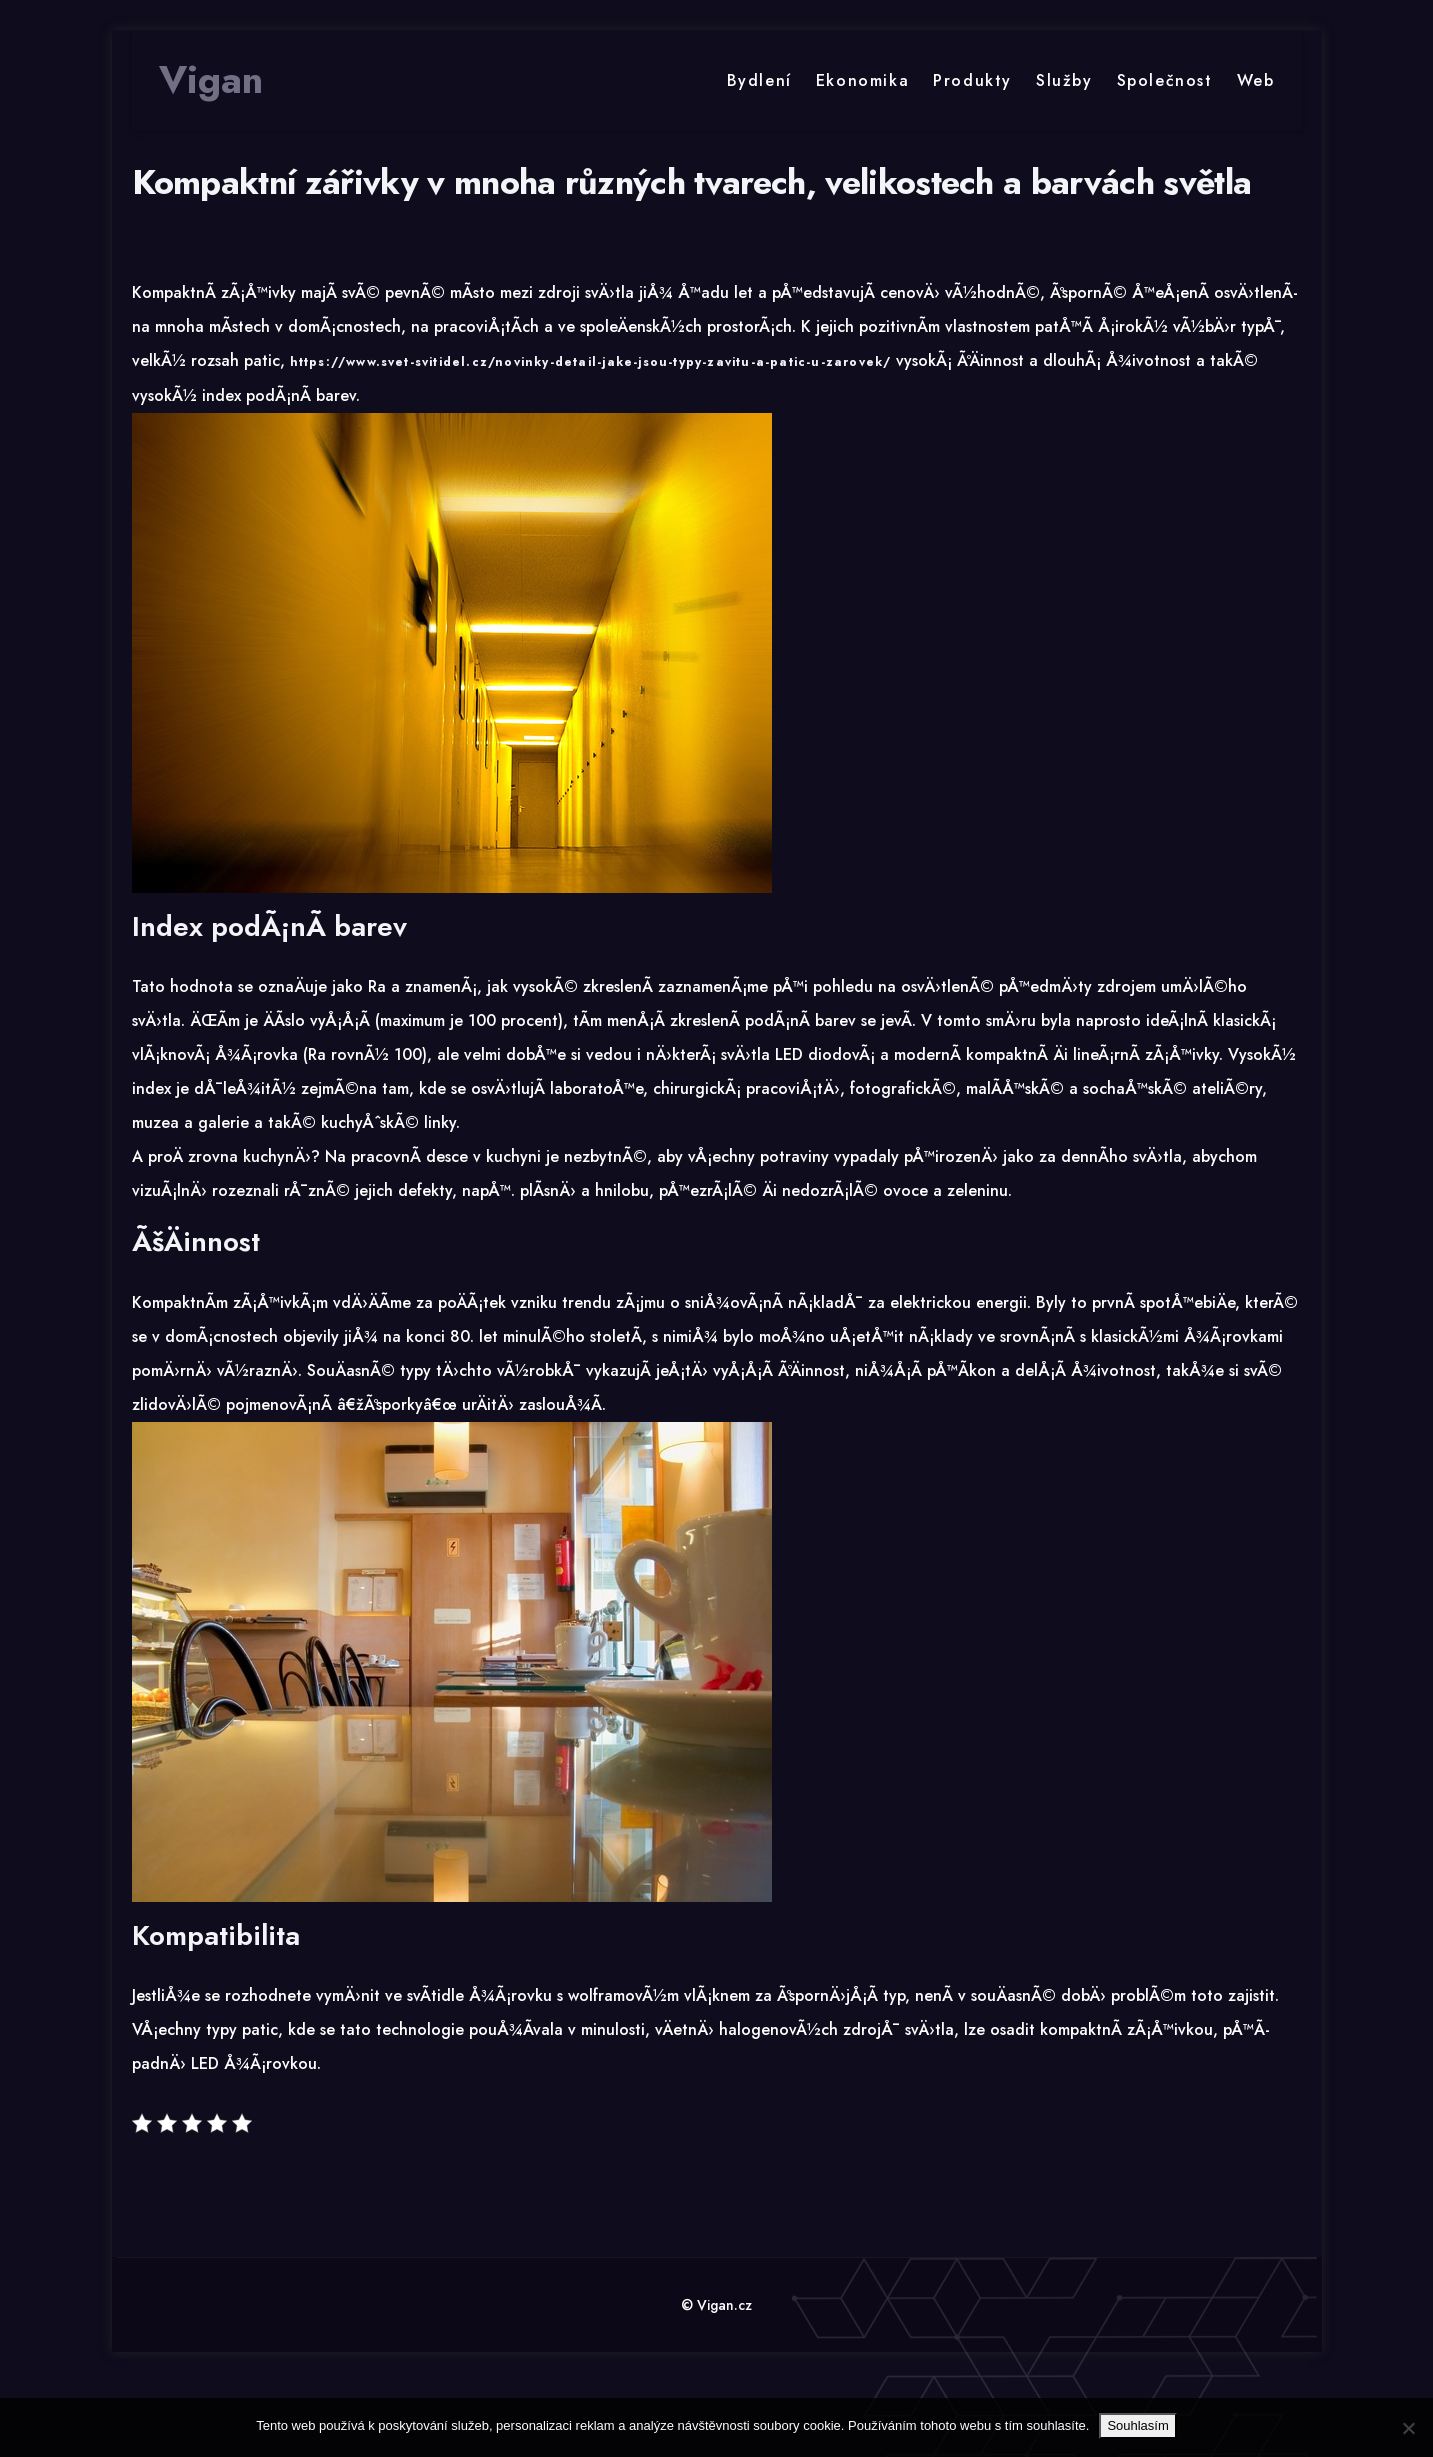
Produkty (972, 80)
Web (1256, 80)
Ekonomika (862, 80)
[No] (1408, 2428)
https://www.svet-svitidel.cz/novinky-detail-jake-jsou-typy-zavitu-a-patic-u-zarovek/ (591, 362)
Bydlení (759, 80)
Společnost (1165, 80)
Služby (1064, 80)
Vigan (211, 80)
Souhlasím (1137, 2425)
